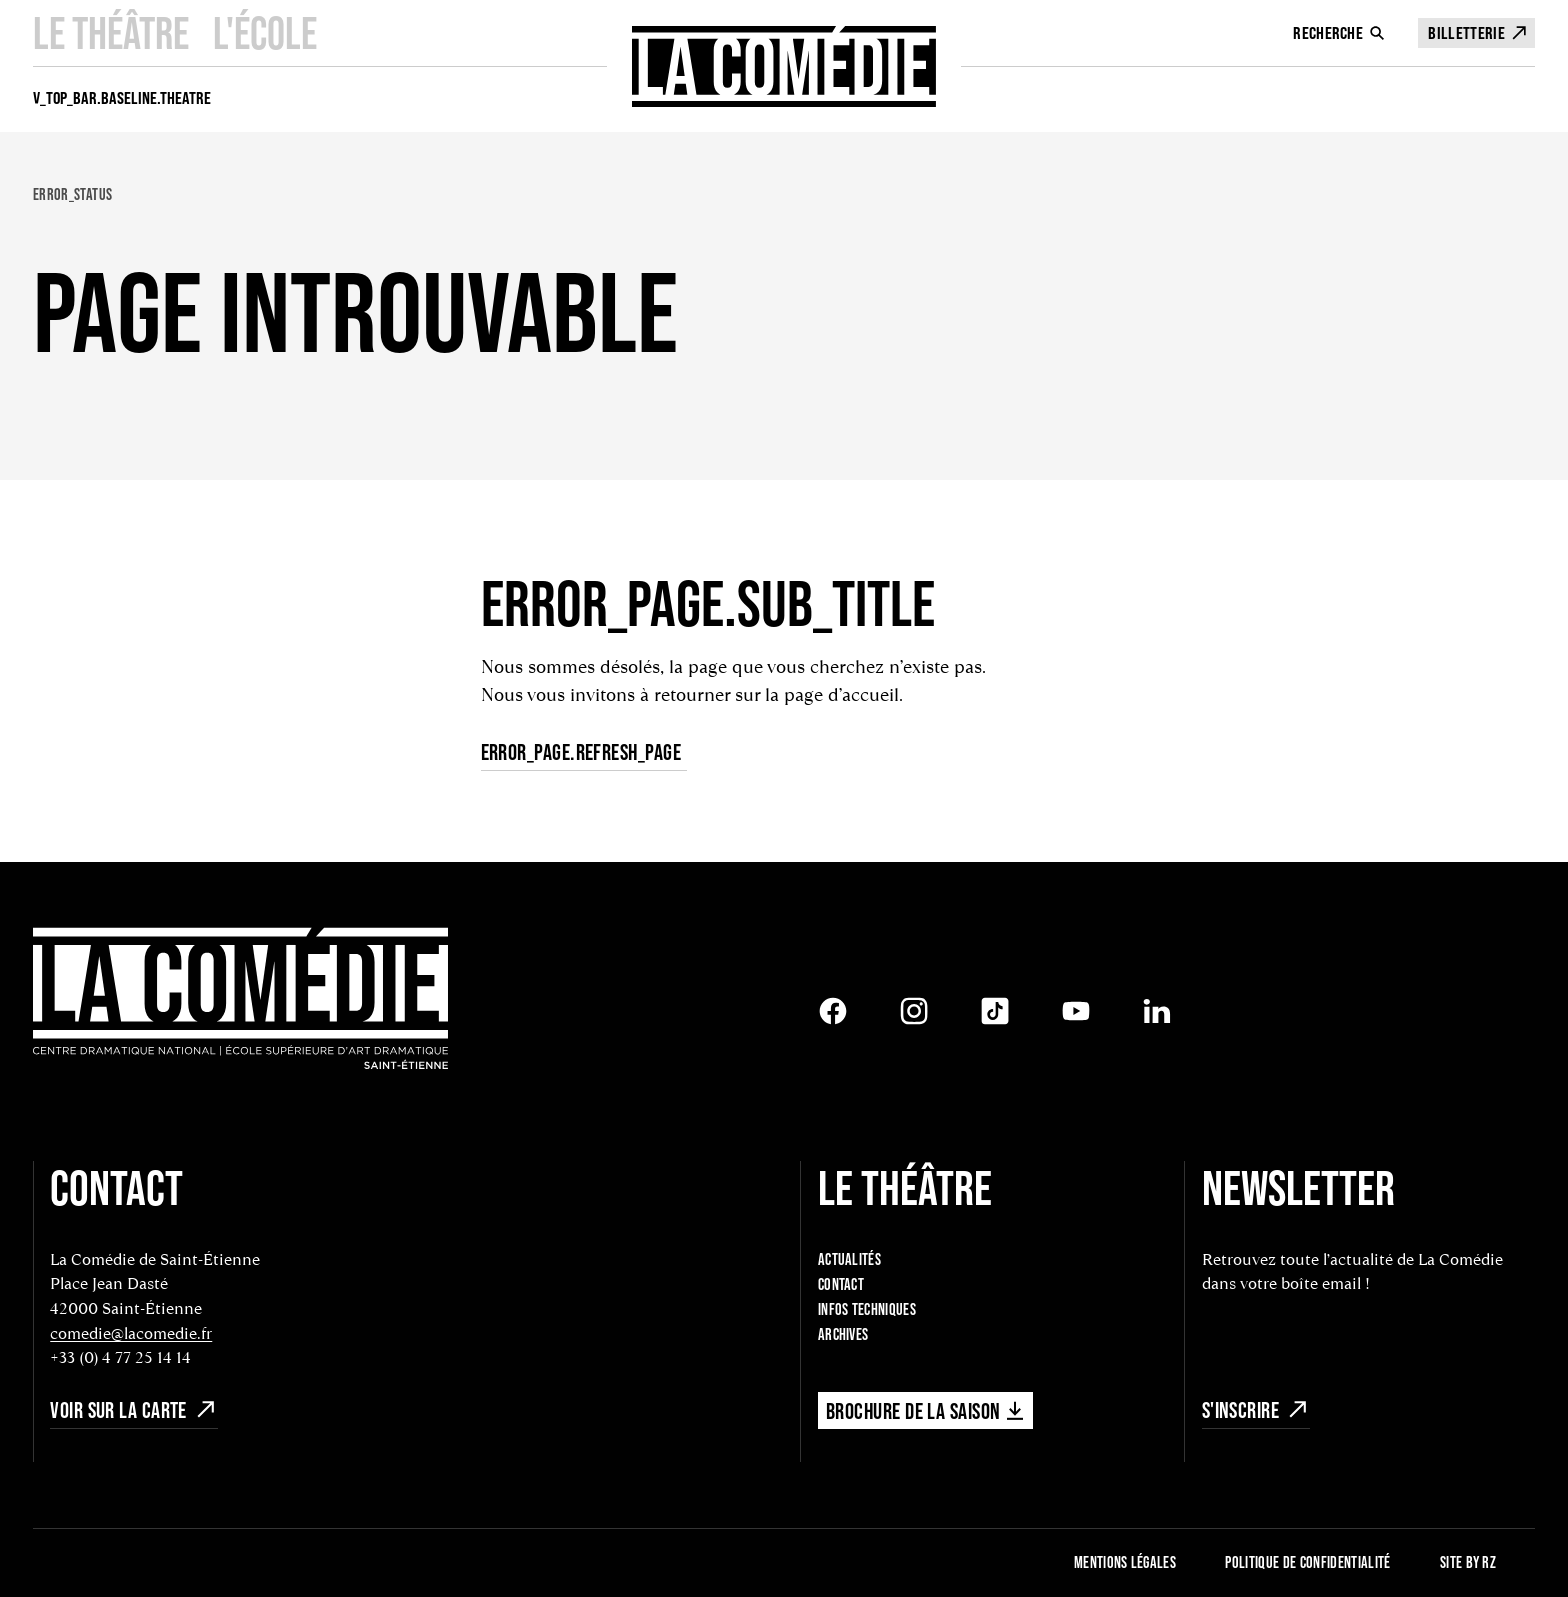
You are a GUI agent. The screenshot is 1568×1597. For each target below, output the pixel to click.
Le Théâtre (111, 32)
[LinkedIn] (1157, 1011)
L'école (265, 32)
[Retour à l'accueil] (240, 1000)
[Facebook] (833, 1011)
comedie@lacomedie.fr (131, 1333)
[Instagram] (914, 1011)
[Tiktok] (995, 1011)
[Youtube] (1076, 1011)
